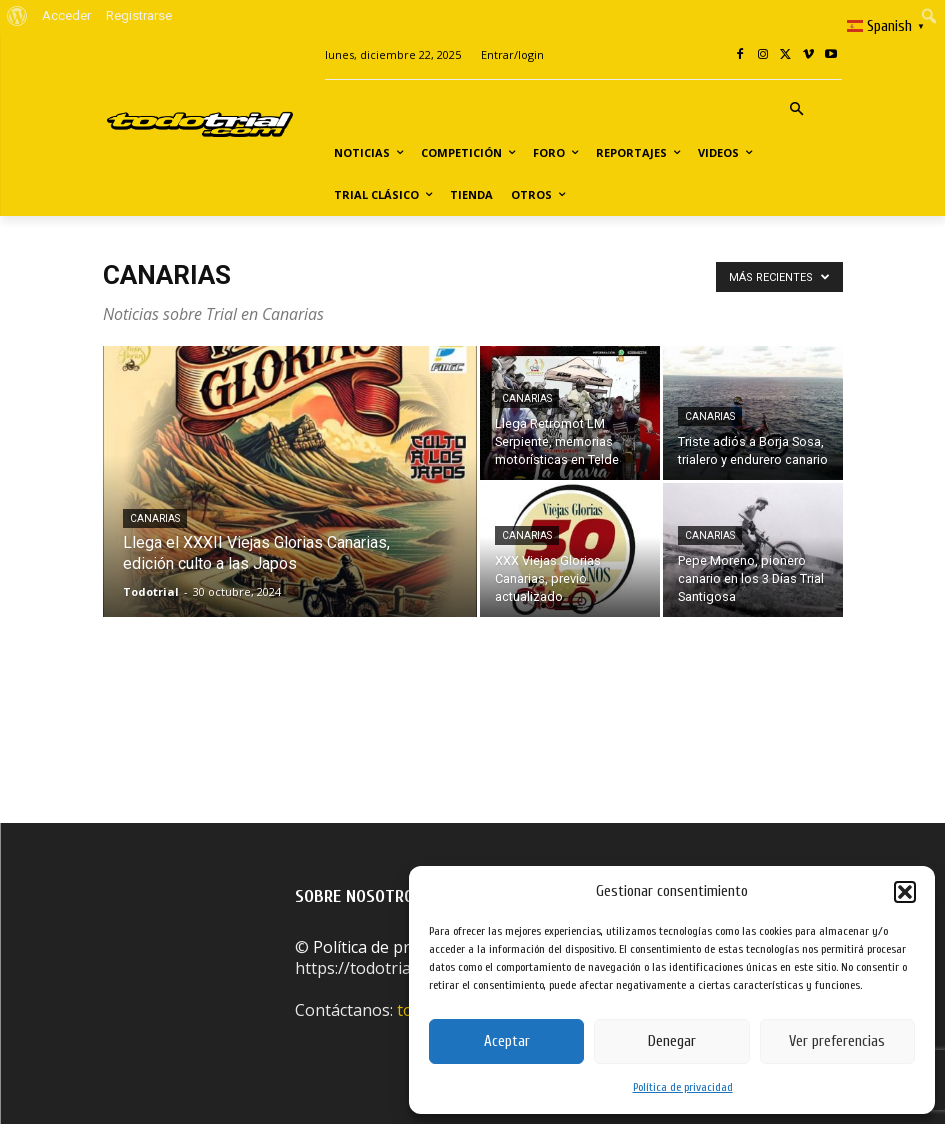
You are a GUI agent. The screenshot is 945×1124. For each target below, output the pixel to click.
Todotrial (151, 591)
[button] (905, 892)
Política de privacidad (683, 1087)
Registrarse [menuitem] (139, 15)
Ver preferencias (837, 1041)
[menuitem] (17, 16)
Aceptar (507, 1041)
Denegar (672, 1041)
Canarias (155, 518)
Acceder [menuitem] (66, 15)
